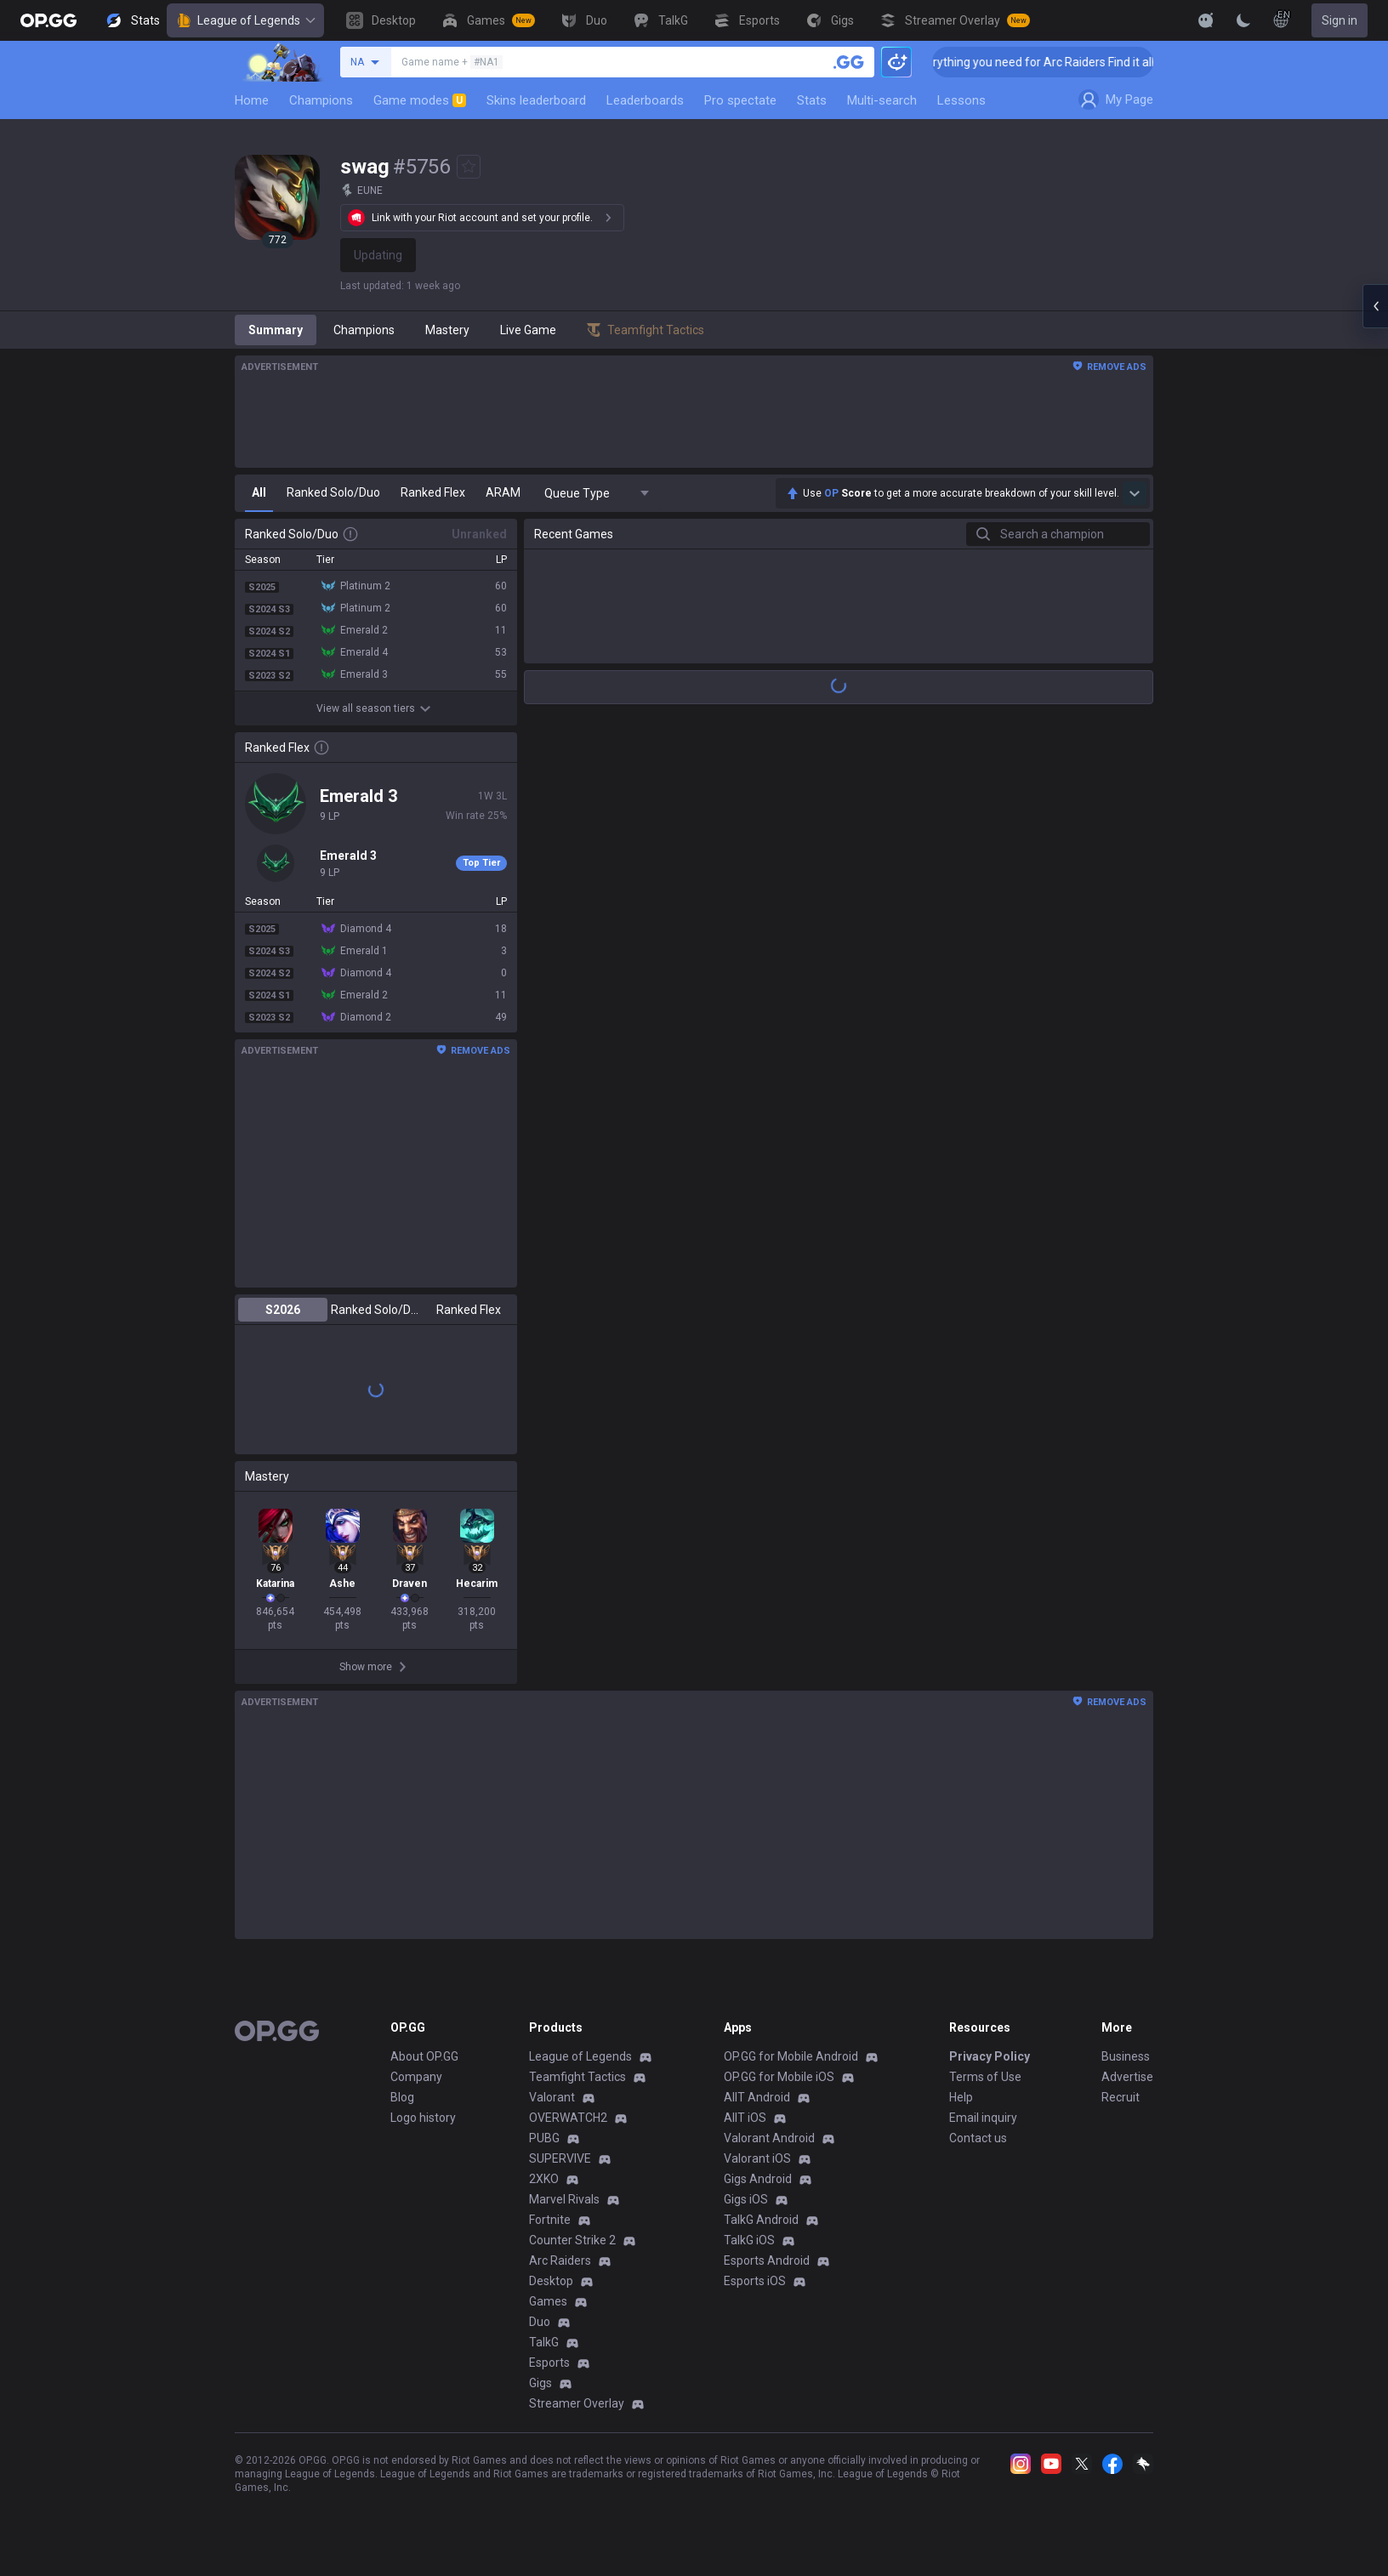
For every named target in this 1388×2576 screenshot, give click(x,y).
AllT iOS (745, 2117)
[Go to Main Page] (48, 20)
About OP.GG (424, 2056)
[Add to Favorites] (469, 167)
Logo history (423, 2117)
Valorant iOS (757, 2158)
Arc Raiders (560, 2260)
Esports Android (767, 2260)
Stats (812, 100)
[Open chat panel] (1375, 306)
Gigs (540, 2383)
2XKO (544, 2179)
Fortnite (550, 2219)
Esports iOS (755, 2281)
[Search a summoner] (848, 62)
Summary (275, 330)
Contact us (978, 2138)
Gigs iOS (746, 2199)
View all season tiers (375, 708)
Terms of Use (985, 2077)
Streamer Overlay (576, 2403)
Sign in (1339, 20)
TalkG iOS (749, 2240)
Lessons (961, 100)
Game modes (419, 100)
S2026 (282, 1309)
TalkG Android (761, 2219)
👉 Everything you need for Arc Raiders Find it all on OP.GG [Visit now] (1114, 62)
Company (416, 2077)
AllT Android (757, 2097)
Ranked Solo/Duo (375, 1309)
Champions (321, 100)
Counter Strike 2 (572, 2240)
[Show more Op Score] (1134, 493)
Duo (539, 2322)
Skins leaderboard (536, 100)
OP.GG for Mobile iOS (779, 2077)
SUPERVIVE (560, 2158)
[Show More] (1206, 20)
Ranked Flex (468, 1309)
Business (1125, 2056)
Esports (549, 2362)
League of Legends (245, 20)
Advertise (1127, 2077)
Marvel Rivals (564, 2199)
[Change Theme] (1243, 20)
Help (961, 2097)
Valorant (552, 2097)
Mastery (447, 330)
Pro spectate (740, 100)
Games (548, 2301)
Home (252, 100)
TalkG (544, 2342)
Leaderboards (645, 100)
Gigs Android (758, 2179)
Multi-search (882, 100)
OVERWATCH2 (568, 2117)
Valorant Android (769, 2138)
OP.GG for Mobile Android (791, 2056)
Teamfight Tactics (577, 2077)
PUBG (544, 2138)
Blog (402, 2097)
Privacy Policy (989, 2056)
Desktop (551, 2281)
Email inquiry (983, 2117)
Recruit (1120, 2097)
